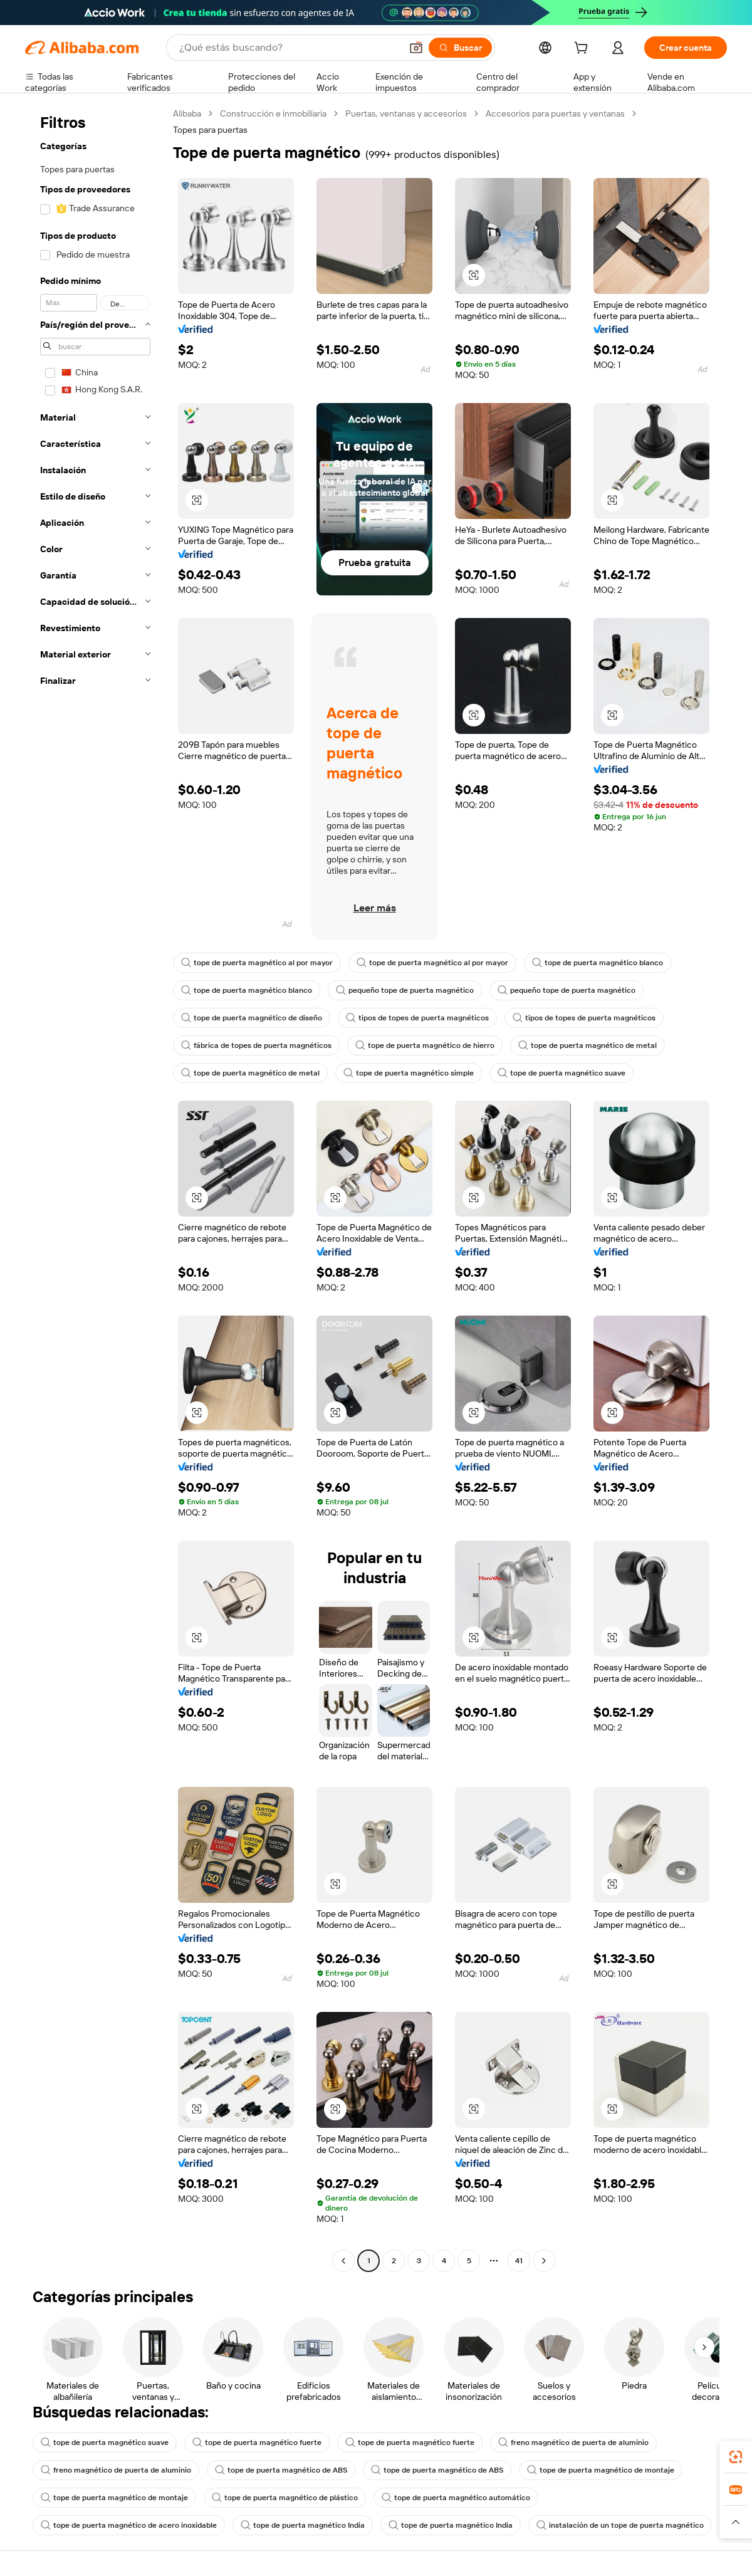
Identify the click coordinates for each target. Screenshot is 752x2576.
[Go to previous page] (343, 2260)
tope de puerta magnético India (303, 2525)
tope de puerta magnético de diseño (251, 1018)
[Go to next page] (544, 2260)
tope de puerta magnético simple (408, 1073)
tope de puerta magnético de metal (587, 1045)
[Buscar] (460, 48)
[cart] (583, 50)
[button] (416, 47)
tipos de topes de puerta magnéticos (417, 1018)
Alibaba (187, 113)
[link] (735, 2457)
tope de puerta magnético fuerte (256, 2442)
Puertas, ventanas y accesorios (406, 113)
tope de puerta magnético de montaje (600, 2470)
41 (519, 2260)
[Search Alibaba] (289, 48)
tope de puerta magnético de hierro (424, 1045)
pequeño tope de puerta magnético (405, 990)
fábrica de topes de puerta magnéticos (256, 1045)
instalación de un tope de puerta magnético (620, 2525)
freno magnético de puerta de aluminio (573, 2442)
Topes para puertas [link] (210, 130)
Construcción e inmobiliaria (273, 113)
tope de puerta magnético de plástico (285, 2498)
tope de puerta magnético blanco (597, 963)
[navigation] (95, 1188)
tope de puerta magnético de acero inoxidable (129, 2525)
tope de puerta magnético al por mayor (257, 963)
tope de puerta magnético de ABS (281, 2470)
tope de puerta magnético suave (561, 1073)
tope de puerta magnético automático (456, 2498)
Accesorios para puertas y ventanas (555, 113)
